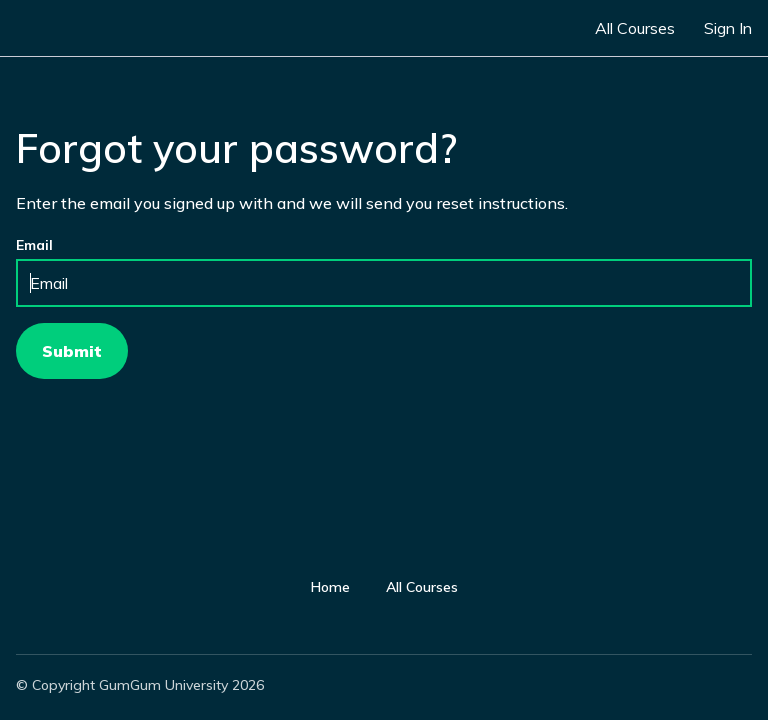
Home (330, 587)
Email (34, 245)
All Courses (635, 28)
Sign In (728, 28)
